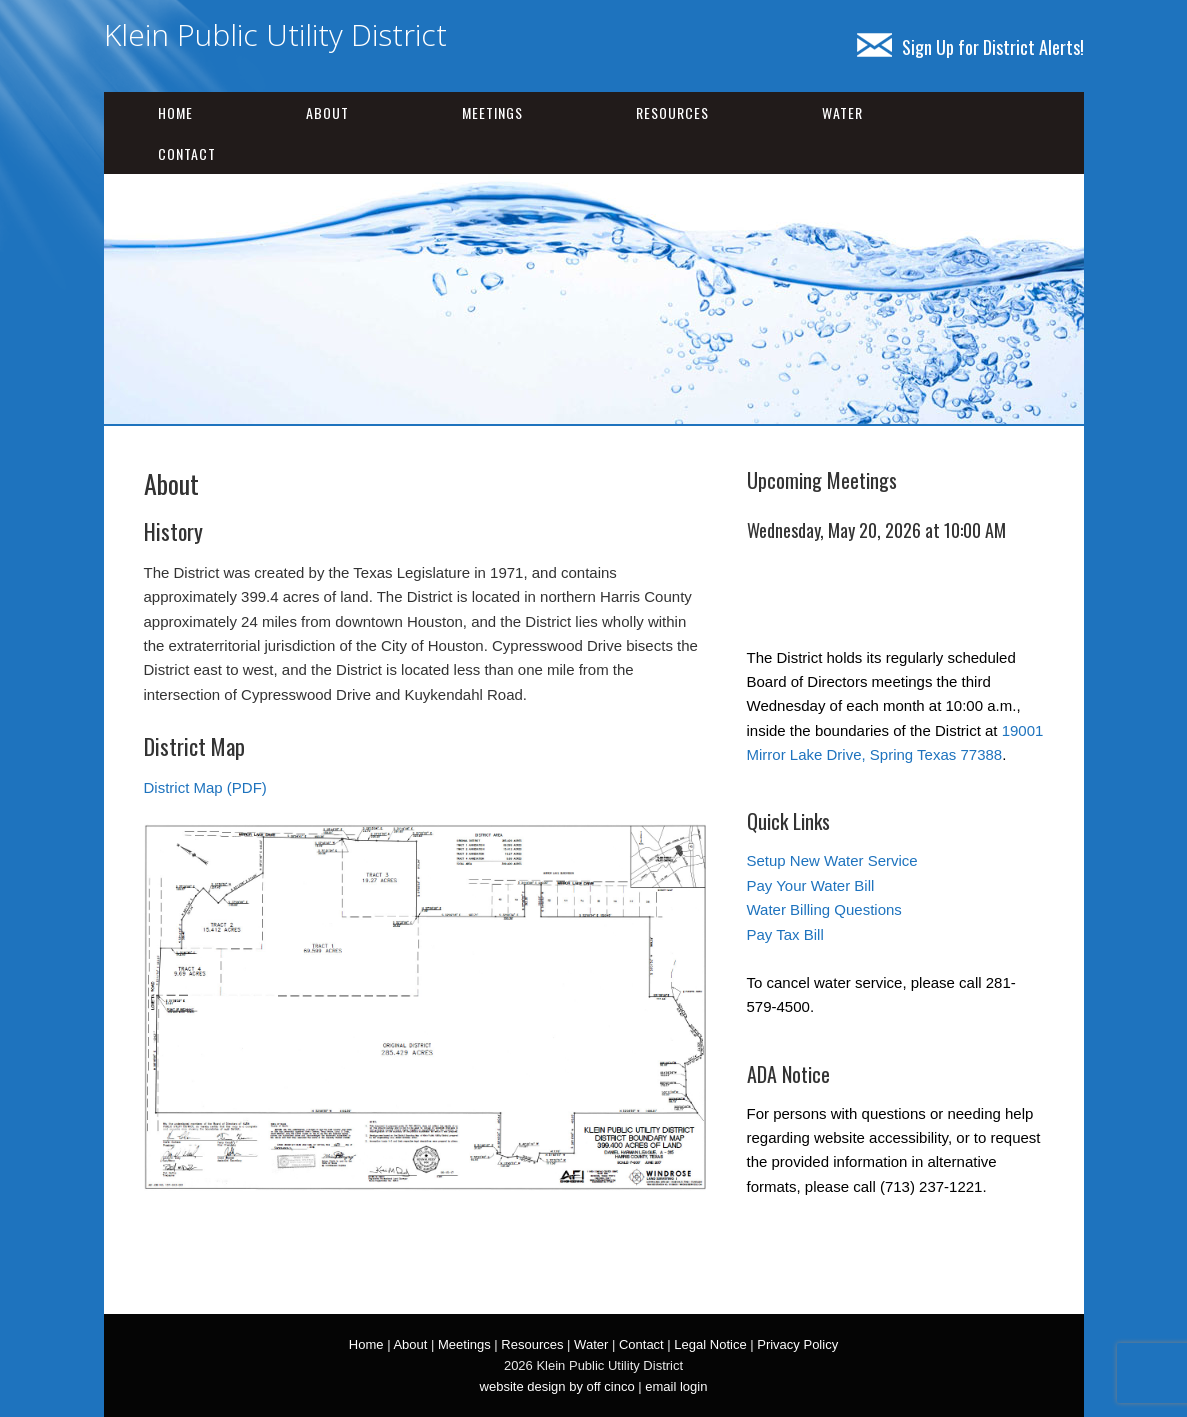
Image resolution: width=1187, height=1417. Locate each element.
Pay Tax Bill (785, 934)
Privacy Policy (797, 1344)
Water (842, 112)
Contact (187, 153)
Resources (672, 112)
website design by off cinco (557, 1386)
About (327, 112)
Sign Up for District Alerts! (970, 47)
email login (676, 1386)
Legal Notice (710, 1344)
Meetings (492, 112)
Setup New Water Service (832, 860)
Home (175, 112)
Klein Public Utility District (275, 34)
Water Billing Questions (824, 909)
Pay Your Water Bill (811, 885)
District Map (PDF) (205, 787)
